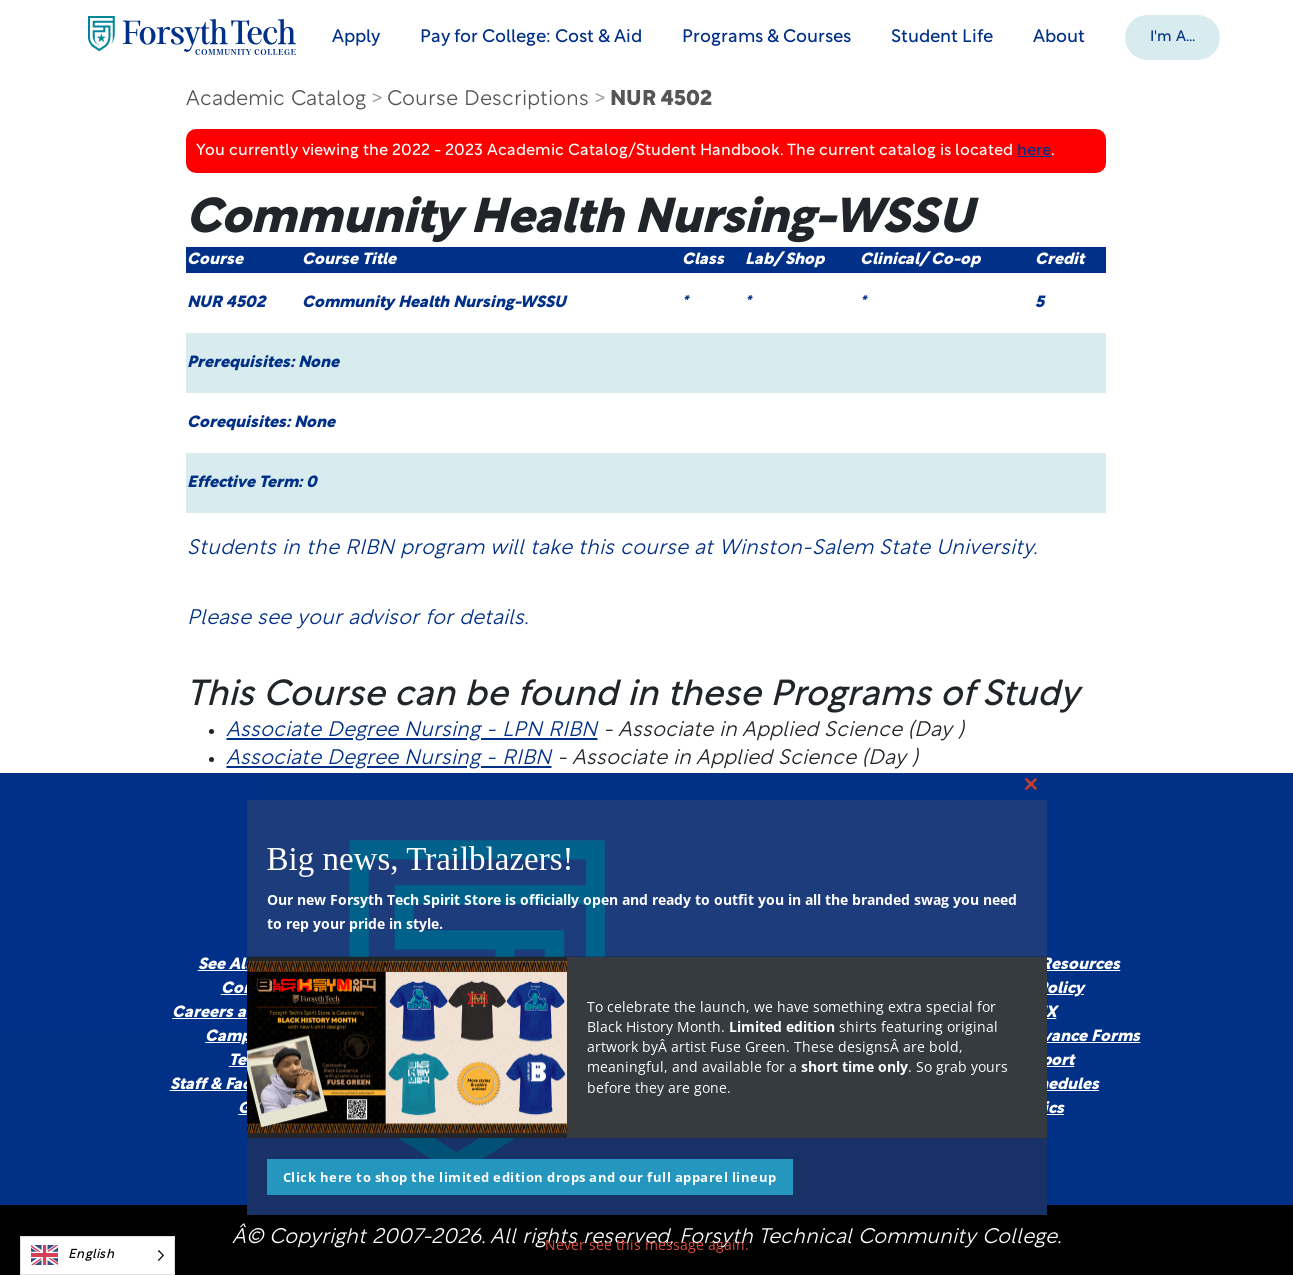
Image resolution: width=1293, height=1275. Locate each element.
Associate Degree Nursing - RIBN (388, 758)
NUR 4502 (661, 99)
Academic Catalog (276, 99)
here (1034, 151)
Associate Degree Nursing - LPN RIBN (411, 730)
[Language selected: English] (97, 1255)
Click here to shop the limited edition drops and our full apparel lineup (530, 1177)
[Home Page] (200, 35)
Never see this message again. (647, 1244)
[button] (1181, 36)
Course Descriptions (488, 99)
